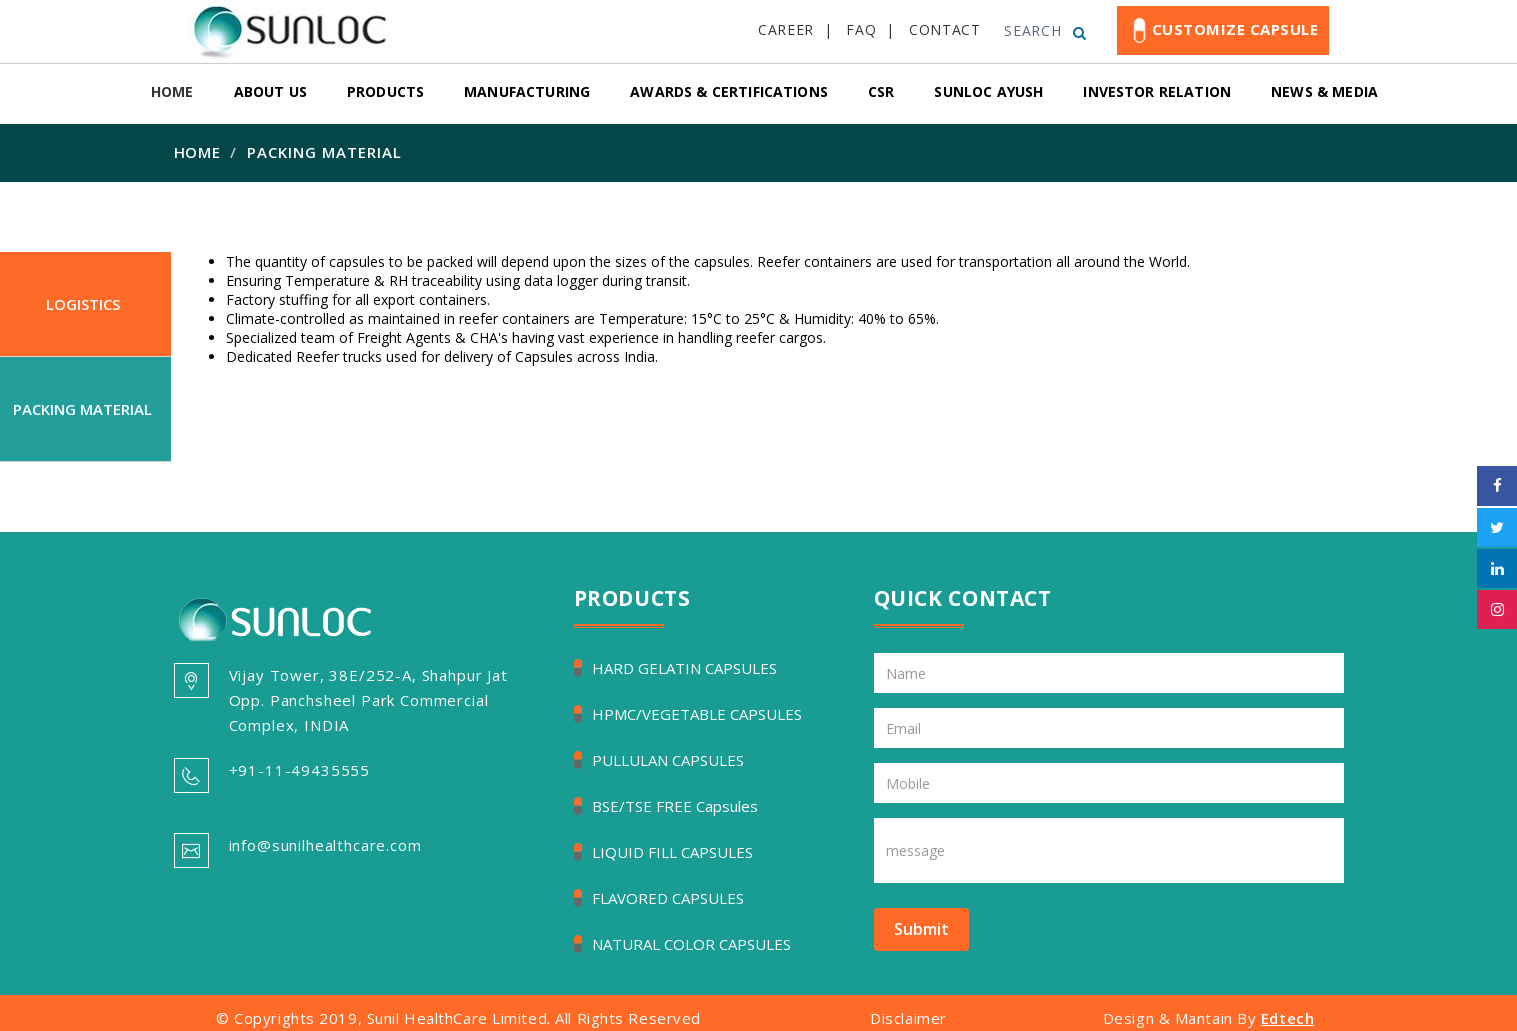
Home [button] (172, 91)
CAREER (786, 29)
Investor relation (1157, 91)
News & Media (1324, 91)
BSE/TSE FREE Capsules (675, 806)
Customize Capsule (1223, 30)
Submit (921, 929)
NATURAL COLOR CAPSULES (691, 944)
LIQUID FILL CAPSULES (672, 852)
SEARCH (1045, 30)
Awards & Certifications (729, 91)
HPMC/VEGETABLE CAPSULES (697, 714)
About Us (270, 91)
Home (198, 152)
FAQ (861, 29)
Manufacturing (527, 91)
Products (385, 91)
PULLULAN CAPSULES (668, 760)
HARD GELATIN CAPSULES (684, 668)
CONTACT (944, 29)
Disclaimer (908, 1018)
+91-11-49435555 (300, 770)
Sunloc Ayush (988, 91)
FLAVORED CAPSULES (668, 898)
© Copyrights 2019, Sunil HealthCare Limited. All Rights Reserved (458, 1018)
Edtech (1287, 1018)
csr (881, 91)
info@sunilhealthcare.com (325, 845)
